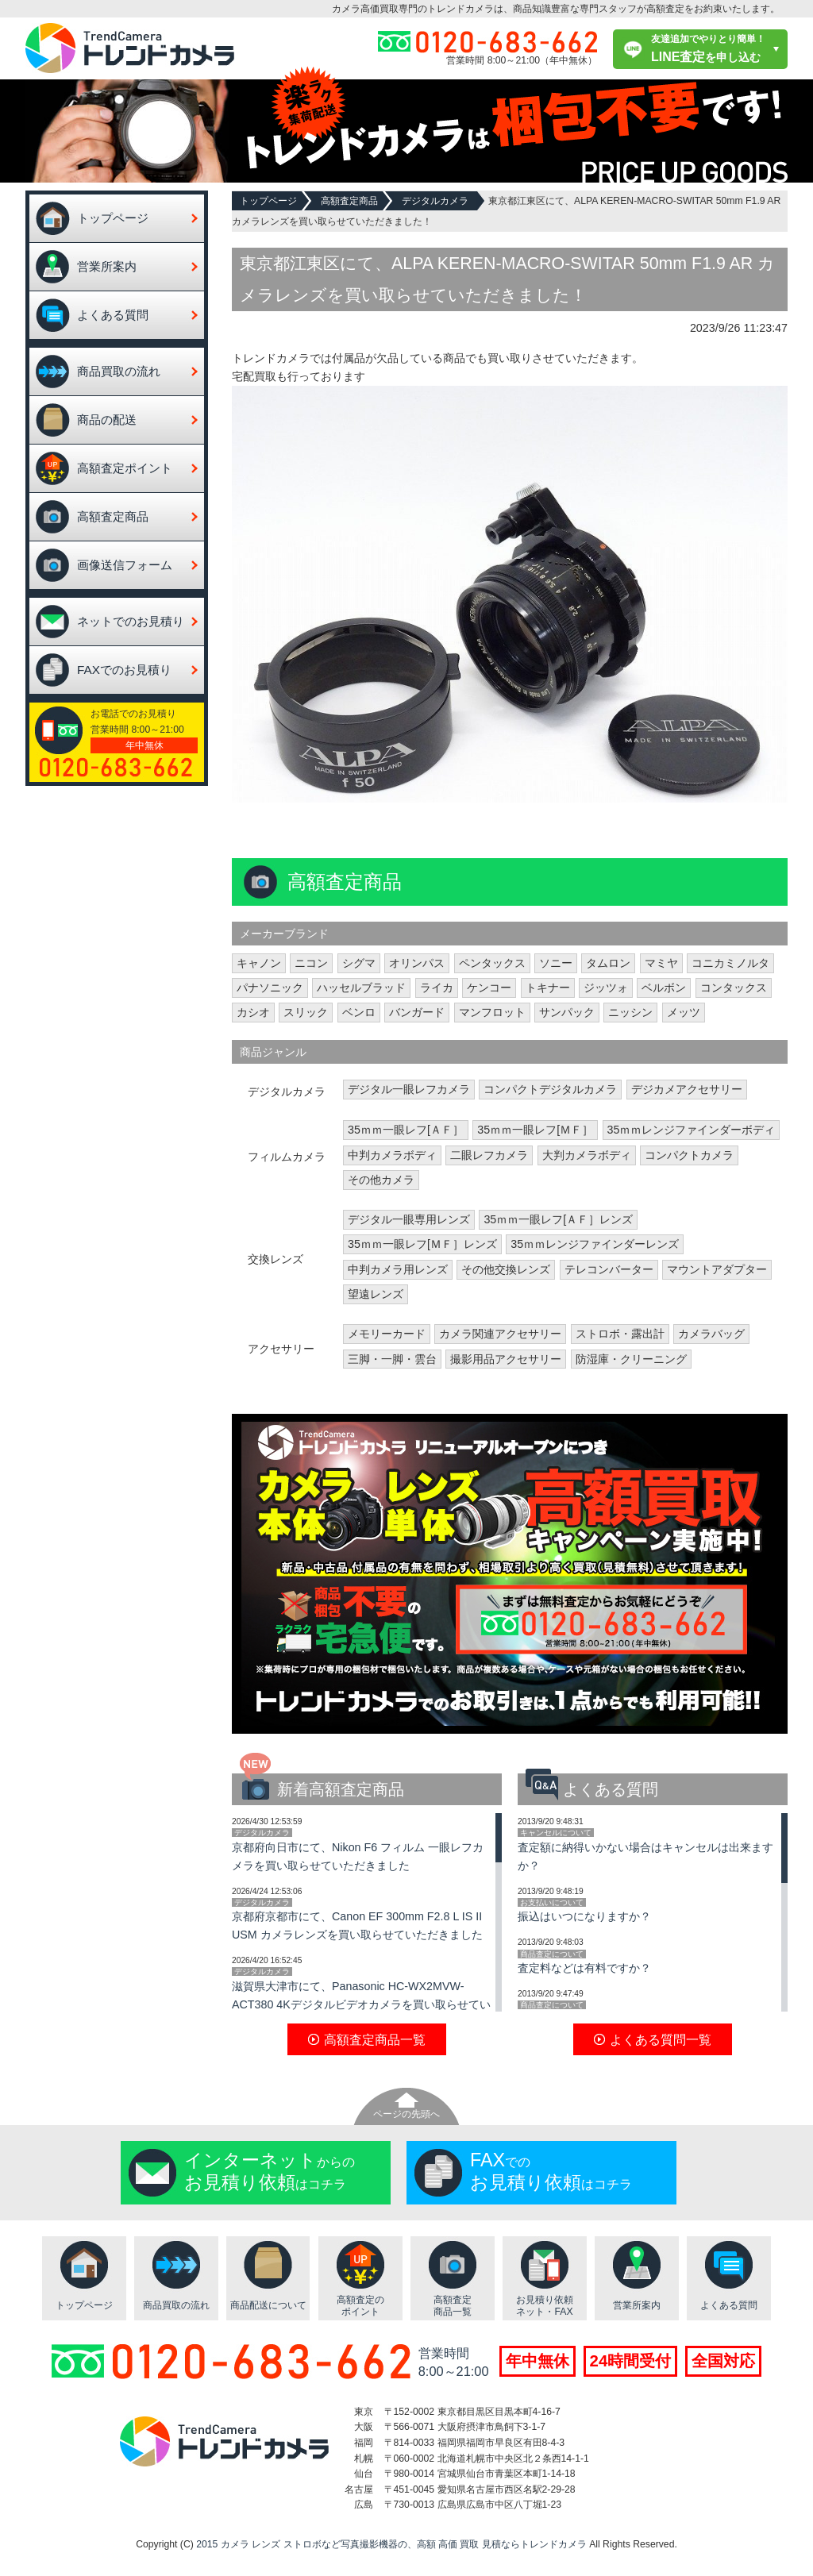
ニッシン (630, 1012)
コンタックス (733, 987)
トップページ (112, 218)
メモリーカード (387, 1333)
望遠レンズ (375, 1294)
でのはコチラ (551, 2171)
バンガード (417, 1012)
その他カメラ (381, 1179)
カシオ (253, 1012)
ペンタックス (492, 963)
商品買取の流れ (118, 371)
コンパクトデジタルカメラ (550, 1089)
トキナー (548, 987)
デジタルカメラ (435, 200)
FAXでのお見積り (124, 669)
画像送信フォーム (124, 565)
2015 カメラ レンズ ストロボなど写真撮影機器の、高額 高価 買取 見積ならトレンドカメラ (391, 2544)
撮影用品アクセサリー (505, 1359)
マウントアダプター (717, 1269)
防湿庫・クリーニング (631, 1359)
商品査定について (552, 1954)
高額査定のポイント (360, 2305)
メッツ (683, 1012)
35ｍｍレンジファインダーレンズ (595, 1244)
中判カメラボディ (392, 1155)
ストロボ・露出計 (620, 1333)
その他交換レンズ (505, 1269)
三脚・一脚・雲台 (392, 1359)
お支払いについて (552, 1902)
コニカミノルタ (730, 963)
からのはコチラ (269, 2171)
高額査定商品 (112, 516)
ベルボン (664, 987)
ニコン (311, 963)
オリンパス (417, 963)
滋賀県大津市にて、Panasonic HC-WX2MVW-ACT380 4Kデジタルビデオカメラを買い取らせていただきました (361, 2004)
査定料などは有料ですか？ (584, 1968)
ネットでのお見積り (130, 621)
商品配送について (268, 2305)
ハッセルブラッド (361, 987)
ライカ (436, 987)
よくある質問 (112, 315)
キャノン (259, 963)
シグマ (359, 963)
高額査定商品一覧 (452, 2305)
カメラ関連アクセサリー (500, 1333)
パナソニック (270, 987)
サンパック (567, 1012)
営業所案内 (107, 266)
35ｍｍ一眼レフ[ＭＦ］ (535, 1129)
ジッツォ (606, 987)
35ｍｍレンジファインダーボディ (691, 1129)
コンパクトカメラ (689, 1155)
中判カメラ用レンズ (398, 1269)
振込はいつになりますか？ (584, 1916)
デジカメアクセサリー (686, 1089)
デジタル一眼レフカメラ (409, 1089)
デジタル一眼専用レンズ (409, 1219)
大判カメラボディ (586, 1155)
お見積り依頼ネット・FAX (544, 2305)
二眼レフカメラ (489, 1155)
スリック (305, 1012)
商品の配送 (107, 419)
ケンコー (489, 987)
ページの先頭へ (406, 2114)
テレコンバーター (608, 1269)
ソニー (555, 963)
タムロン (608, 963)
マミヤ (661, 963)
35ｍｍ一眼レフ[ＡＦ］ (406, 1129)
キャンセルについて (555, 1832)
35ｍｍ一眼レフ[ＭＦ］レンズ (422, 1244)
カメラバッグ (711, 1333)
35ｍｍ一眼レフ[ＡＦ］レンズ (558, 1219)
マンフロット (492, 1012)
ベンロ (359, 1012)
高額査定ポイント (124, 468)
